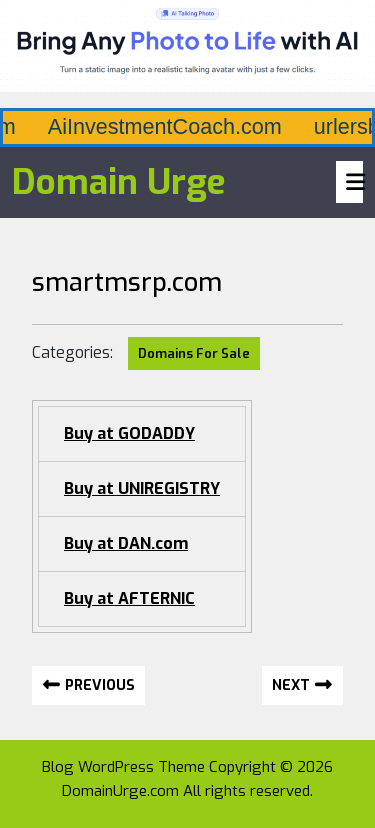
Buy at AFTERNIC (129, 598)
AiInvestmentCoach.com (246, 126)
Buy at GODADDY (129, 433)
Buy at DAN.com (126, 543)
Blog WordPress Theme (123, 767)
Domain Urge (119, 182)
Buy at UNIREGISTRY (142, 488)
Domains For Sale (194, 353)
